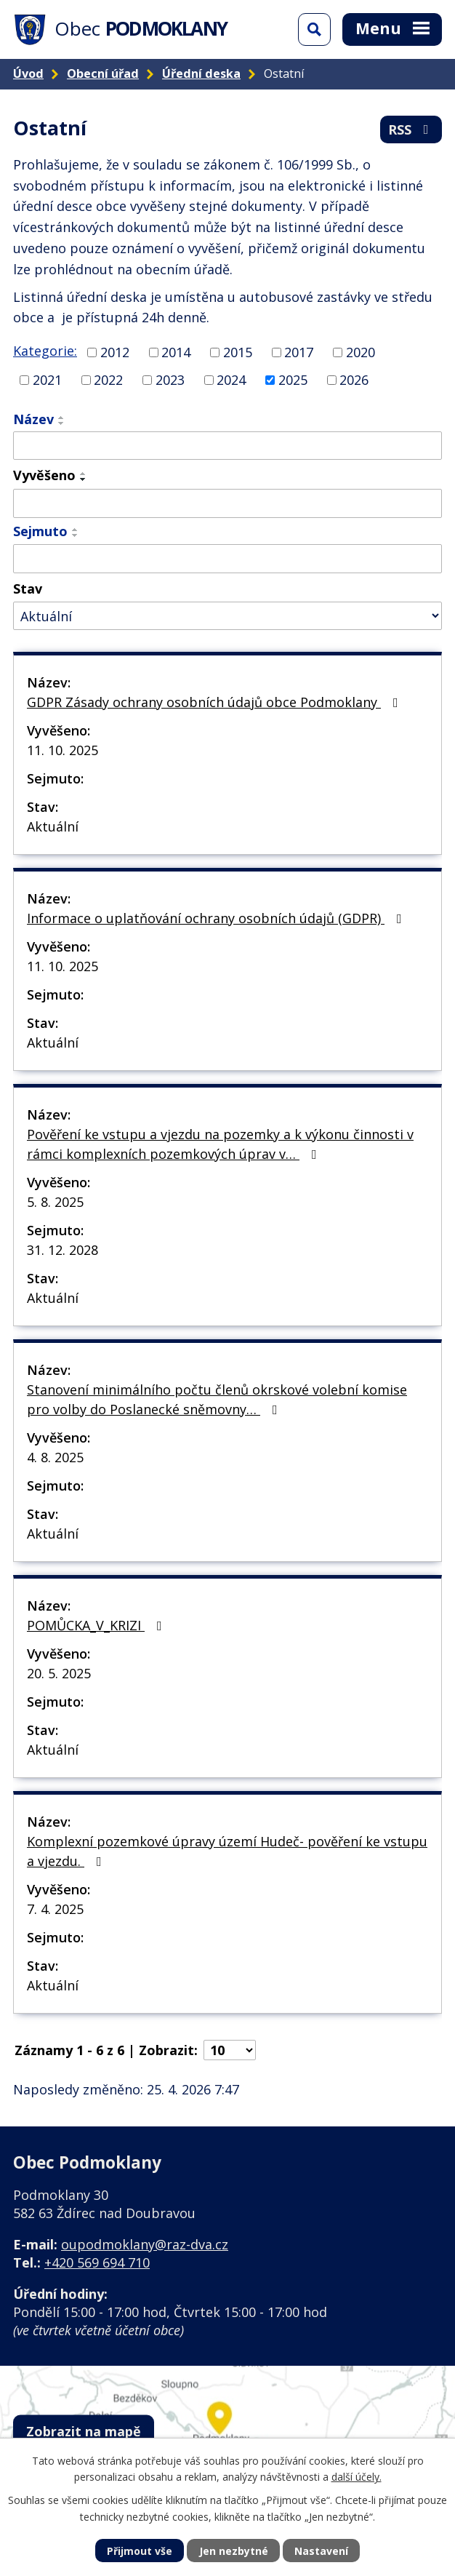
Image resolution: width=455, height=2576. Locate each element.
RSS (411, 129)
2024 (231, 379)
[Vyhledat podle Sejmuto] (227, 558)
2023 (170, 379)
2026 (354, 379)
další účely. (356, 2477)
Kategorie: (45, 350)
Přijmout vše (139, 2551)
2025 (292, 379)
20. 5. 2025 (59, 1673)
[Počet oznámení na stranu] (230, 2050)
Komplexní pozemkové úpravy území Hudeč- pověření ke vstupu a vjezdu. (227, 1851)
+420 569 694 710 (97, 2262)
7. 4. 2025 (55, 1909)
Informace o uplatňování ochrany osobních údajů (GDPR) (217, 918)
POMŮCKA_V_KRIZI (97, 1625)
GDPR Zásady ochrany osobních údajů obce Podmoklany (215, 702)
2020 (360, 352)
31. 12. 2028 (62, 1250)
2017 (298, 352)
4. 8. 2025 (55, 1457)
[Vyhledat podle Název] (227, 445)
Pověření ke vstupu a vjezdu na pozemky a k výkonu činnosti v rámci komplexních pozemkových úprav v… (220, 1144)
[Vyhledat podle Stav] (227, 616)
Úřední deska (201, 73)
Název (33, 419)
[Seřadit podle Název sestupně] (62, 423)
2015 (237, 352)
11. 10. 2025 (62, 750)
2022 (108, 379)
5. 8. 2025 (55, 1202)
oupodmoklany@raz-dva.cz (144, 2244)
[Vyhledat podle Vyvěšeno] (227, 503)
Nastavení (321, 2551)
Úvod (28, 73)
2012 (114, 352)
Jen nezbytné (233, 2551)
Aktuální (52, 826)
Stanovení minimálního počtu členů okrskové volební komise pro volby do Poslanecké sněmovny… (217, 1399)
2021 (47, 379)
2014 (175, 352)
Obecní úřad (103, 73)
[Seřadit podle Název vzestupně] (62, 417)
